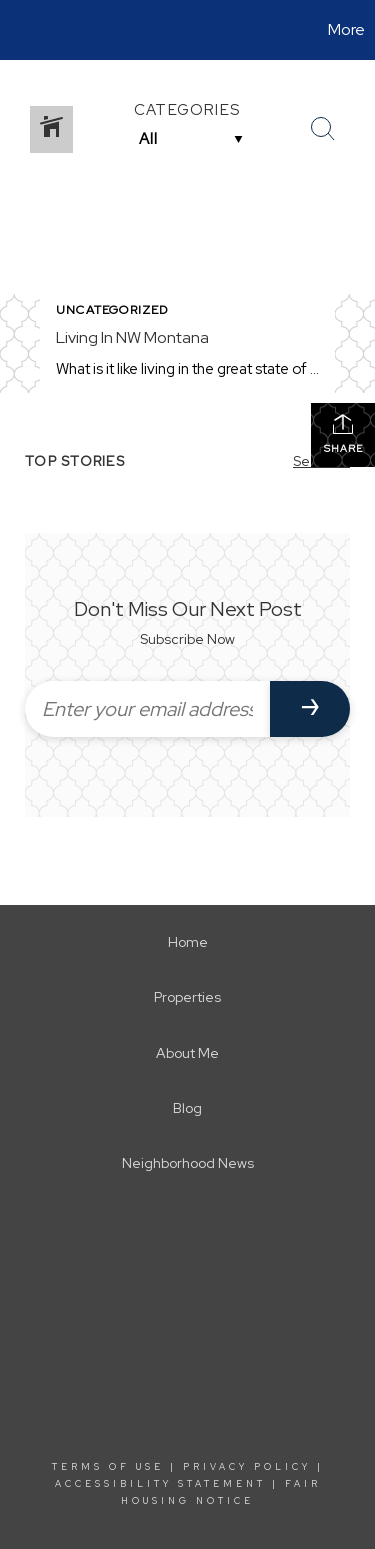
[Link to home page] (18, 30)
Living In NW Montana (132, 337)
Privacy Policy (247, 1467)
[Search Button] (323, 129)
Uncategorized (112, 310)
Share (343, 433)
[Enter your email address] (147, 709)
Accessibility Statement (160, 1484)
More (346, 29)
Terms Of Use (108, 1467)
